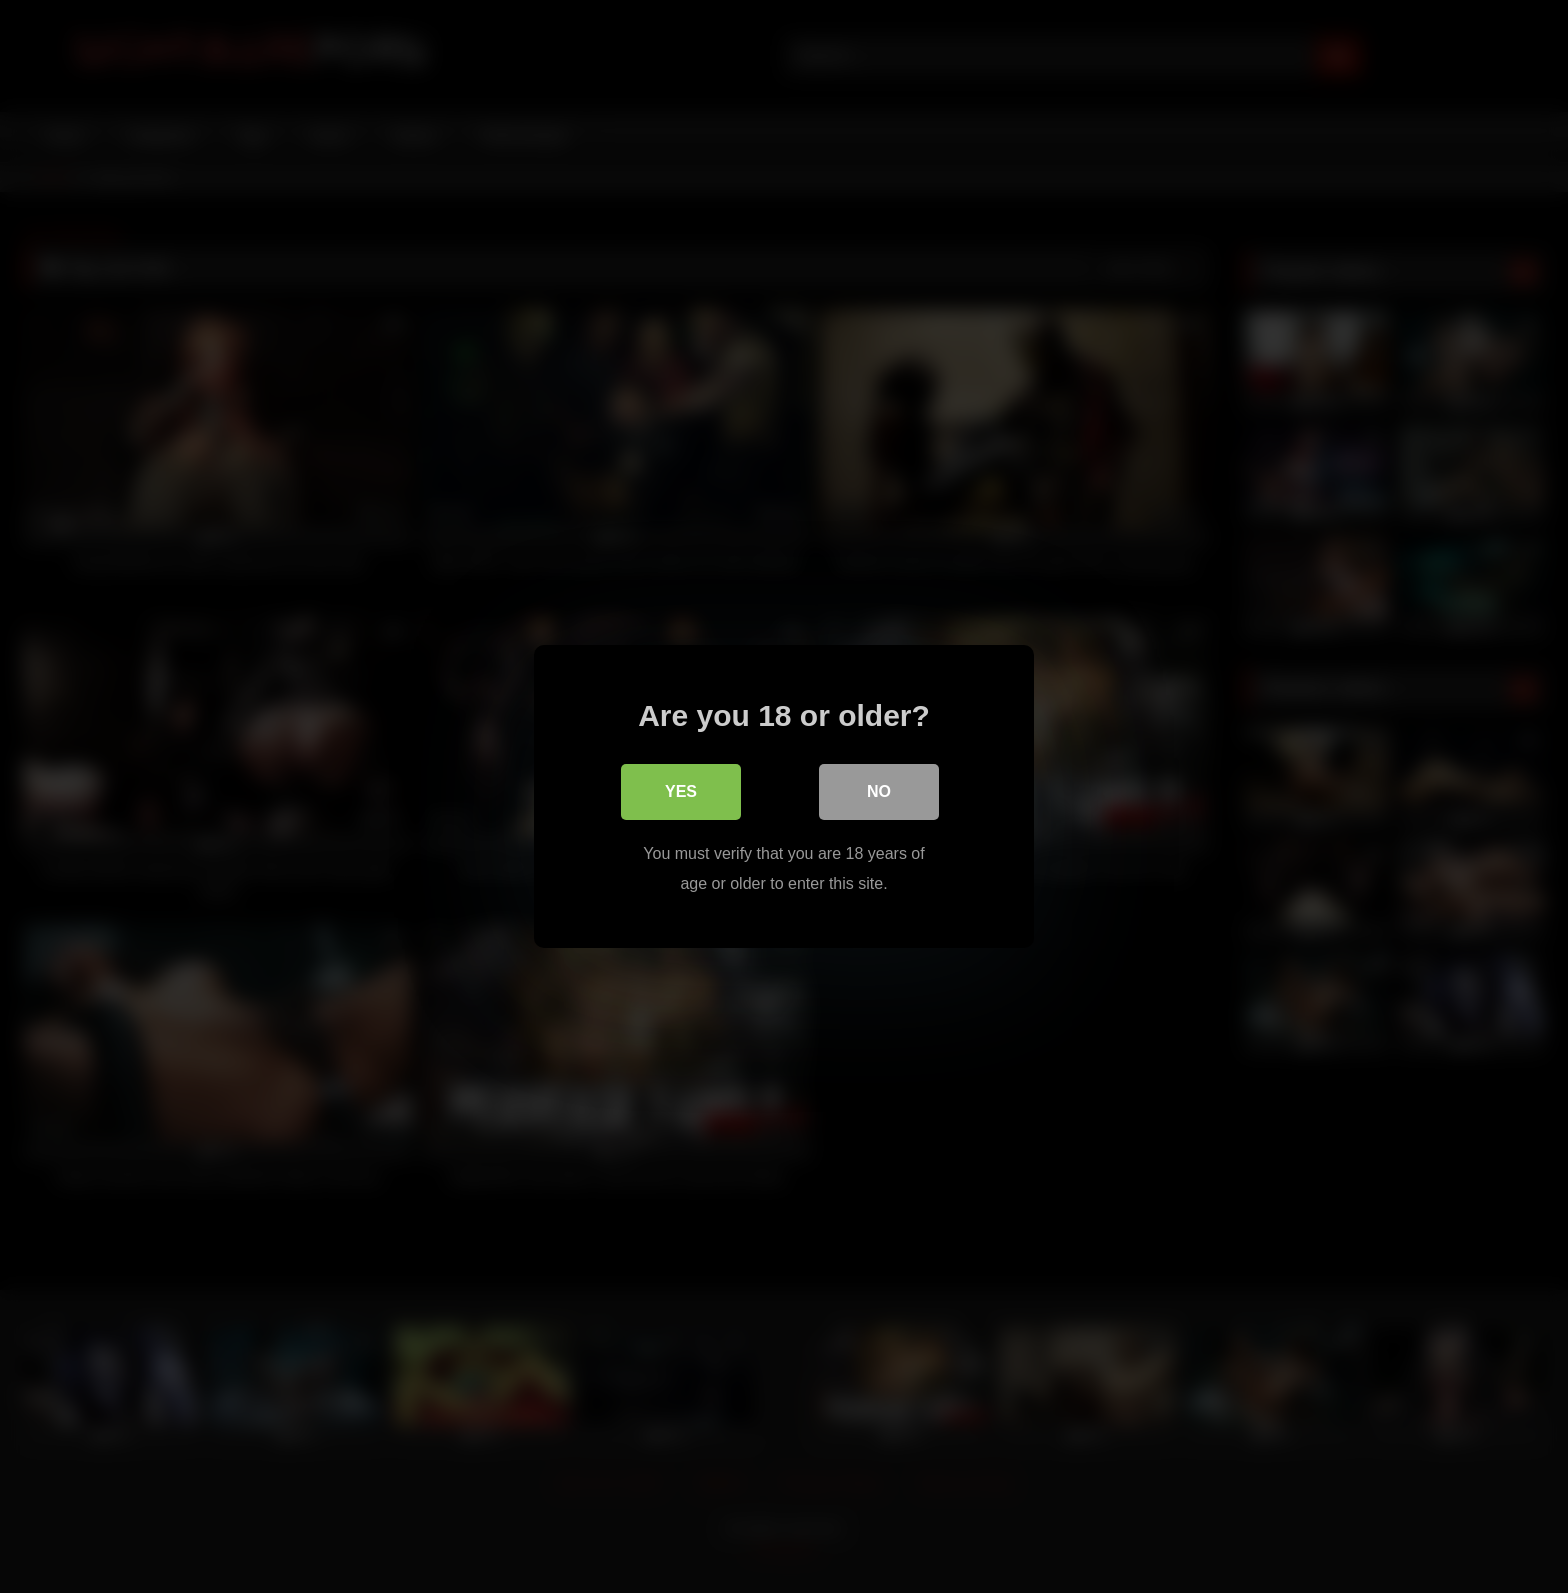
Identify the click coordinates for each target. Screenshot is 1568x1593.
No (879, 791)
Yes (681, 791)
